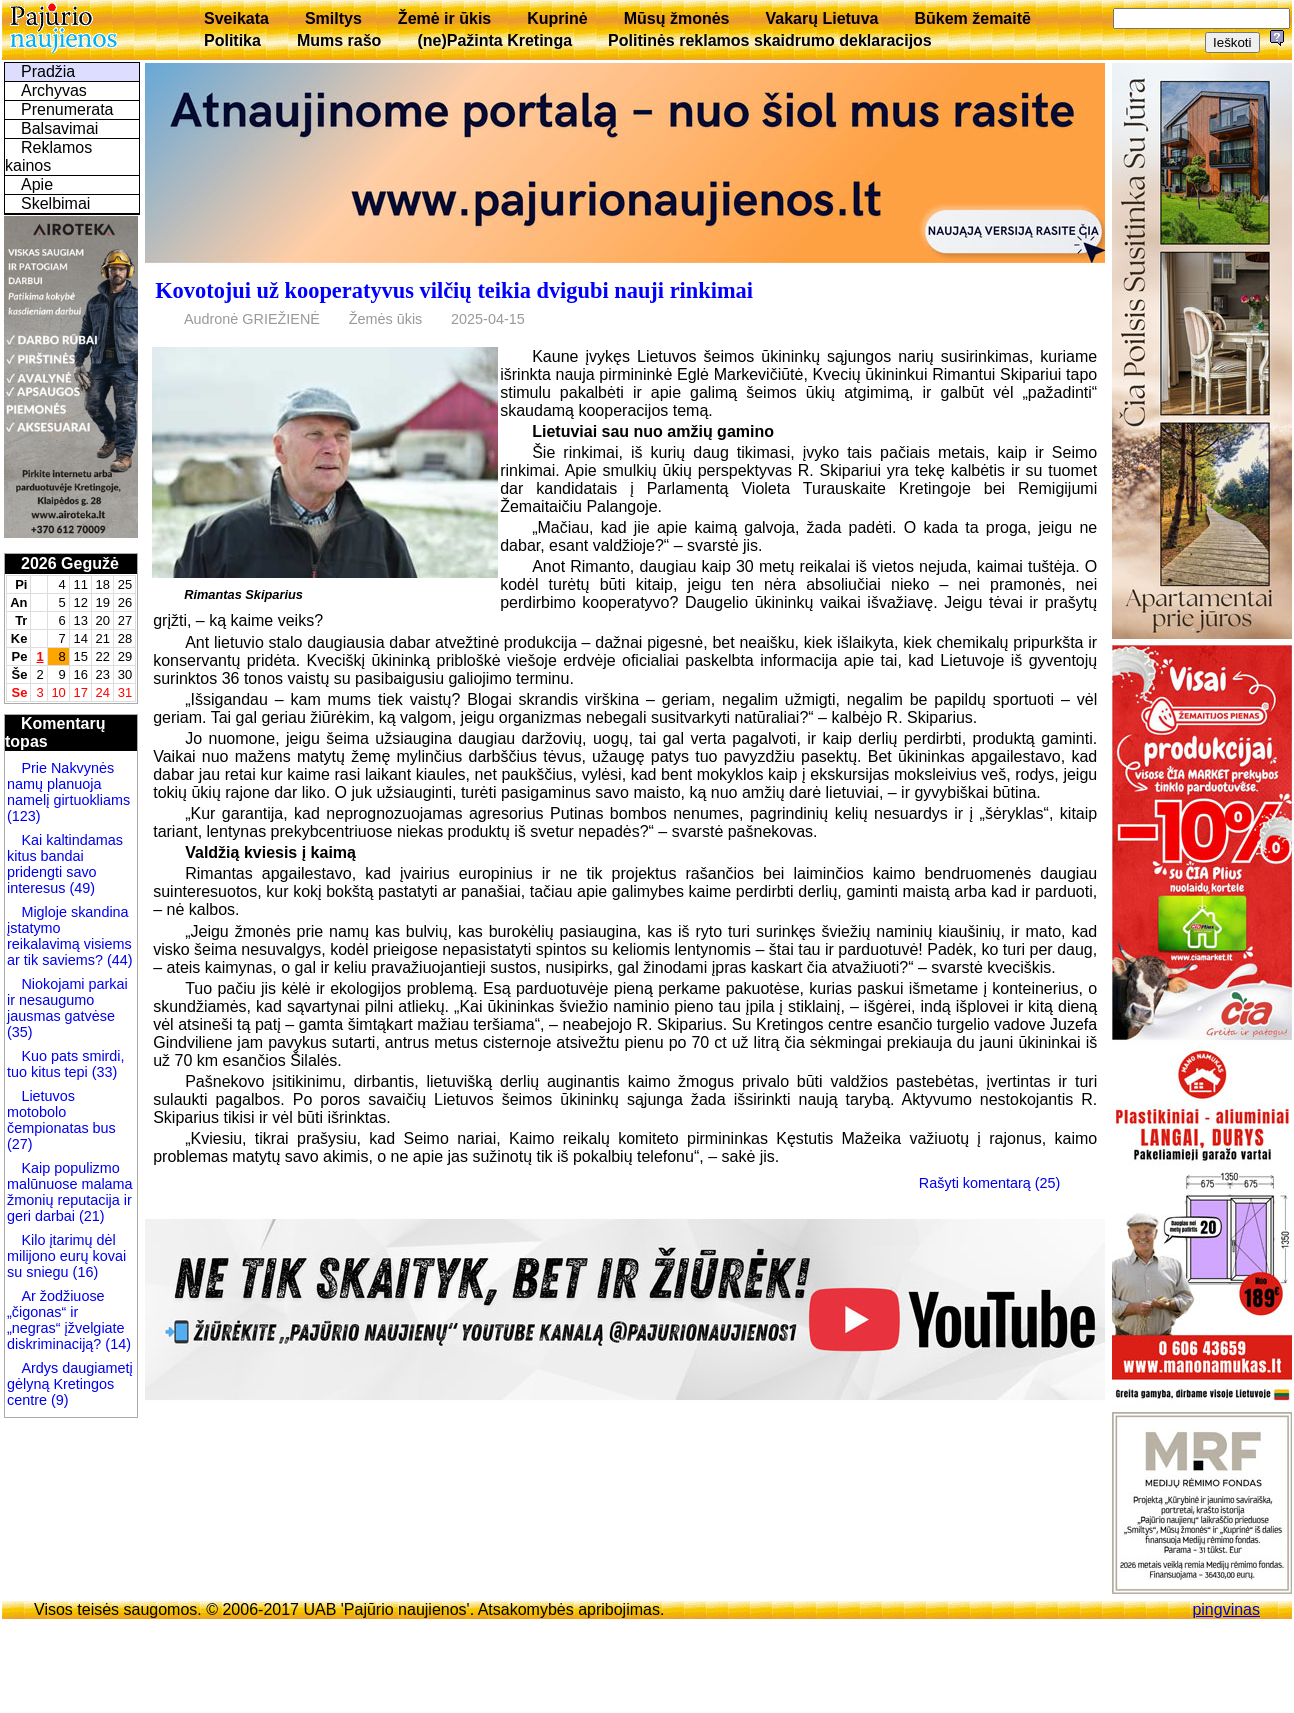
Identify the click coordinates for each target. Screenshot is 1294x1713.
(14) (116, 1344)
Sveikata (236, 18)
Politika (232, 40)
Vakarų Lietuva (821, 18)
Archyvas (54, 90)
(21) (90, 1216)
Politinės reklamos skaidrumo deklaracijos (770, 40)
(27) (20, 1144)
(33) (103, 1072)
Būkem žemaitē (972, 18)
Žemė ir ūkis (444, 18)
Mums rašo (339, 40)
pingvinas (1226, 1609)
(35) (20, 1032)
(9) (58, 1400)
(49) (80, 888)
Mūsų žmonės (677, 18)
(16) (84, 1272)
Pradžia (48, 71)
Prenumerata (67, 109)
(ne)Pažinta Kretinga (494, 40)
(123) (24, 816)
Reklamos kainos (48, 156)
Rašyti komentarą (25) (990, 1183)
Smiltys (333, 18)
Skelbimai (55, 203)
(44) (118, 960)
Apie (37, 184)
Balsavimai (59, 128)
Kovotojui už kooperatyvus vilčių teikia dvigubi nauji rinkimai (454, 290)
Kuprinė (557, 18)
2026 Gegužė (70, 563)
